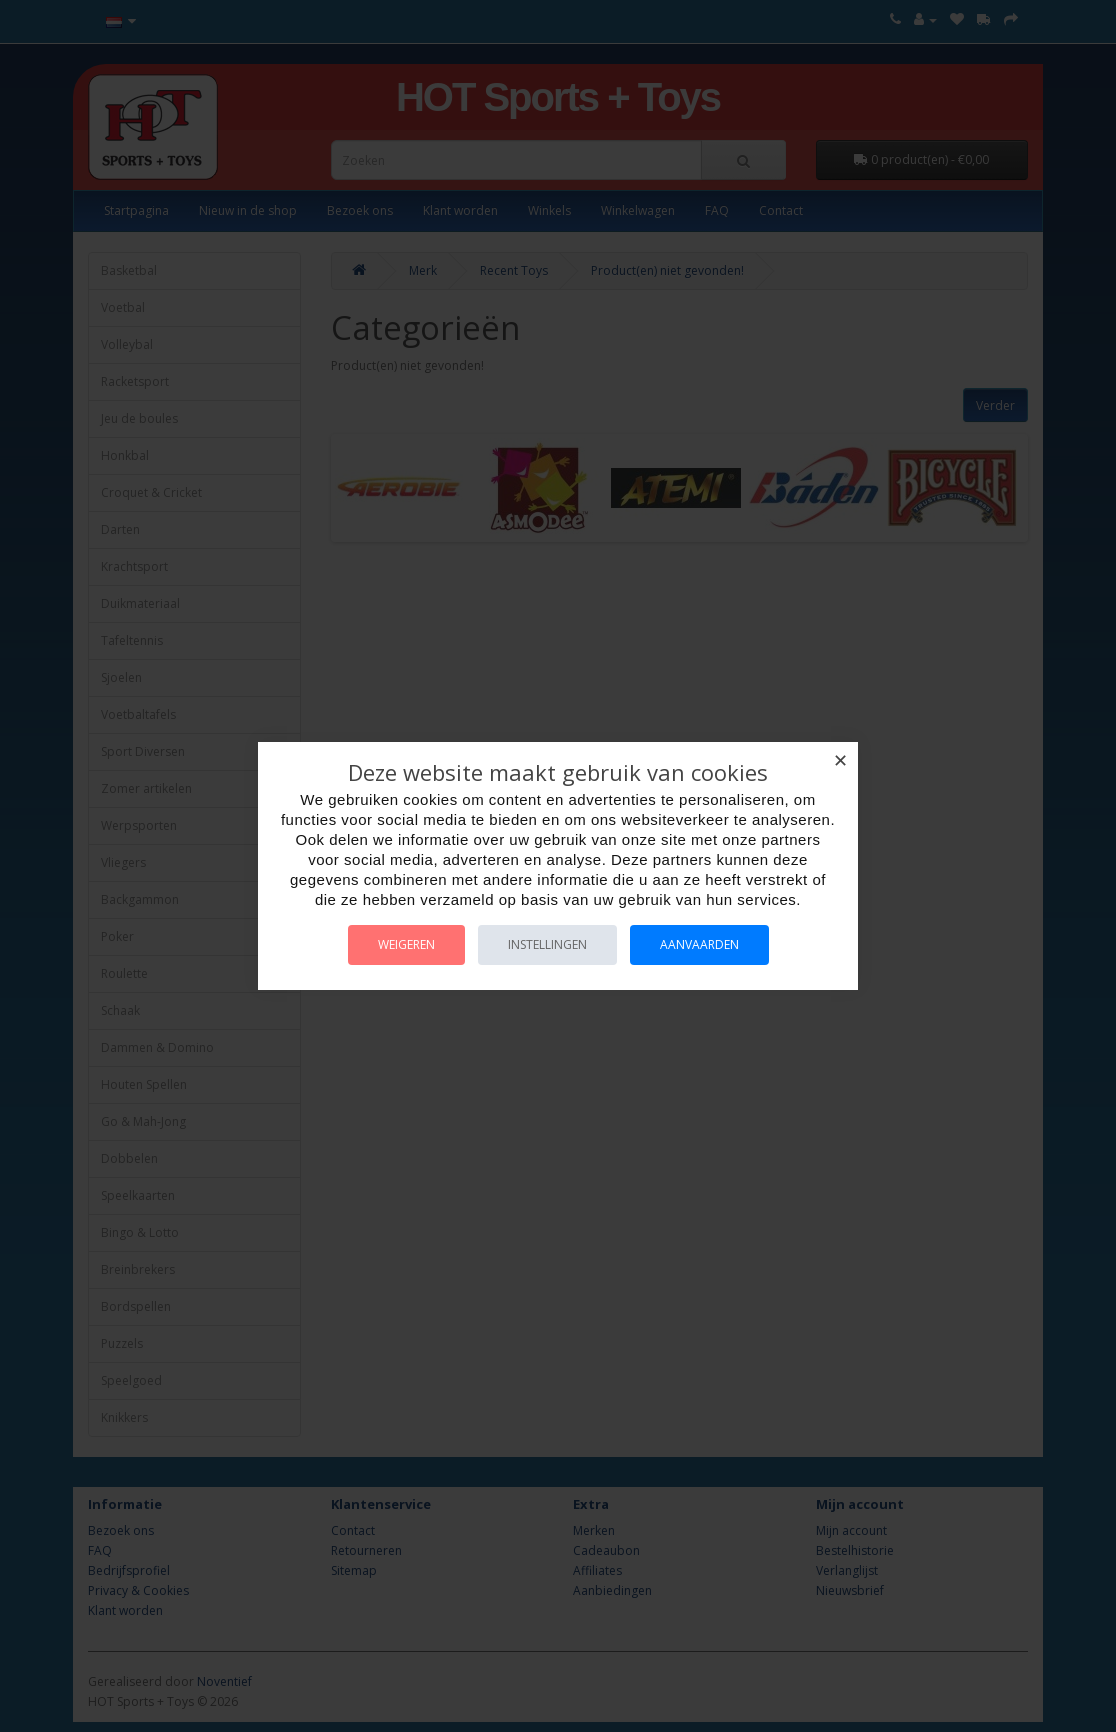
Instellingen (547, 944)
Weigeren (406, 944)
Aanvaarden (699, 944)
